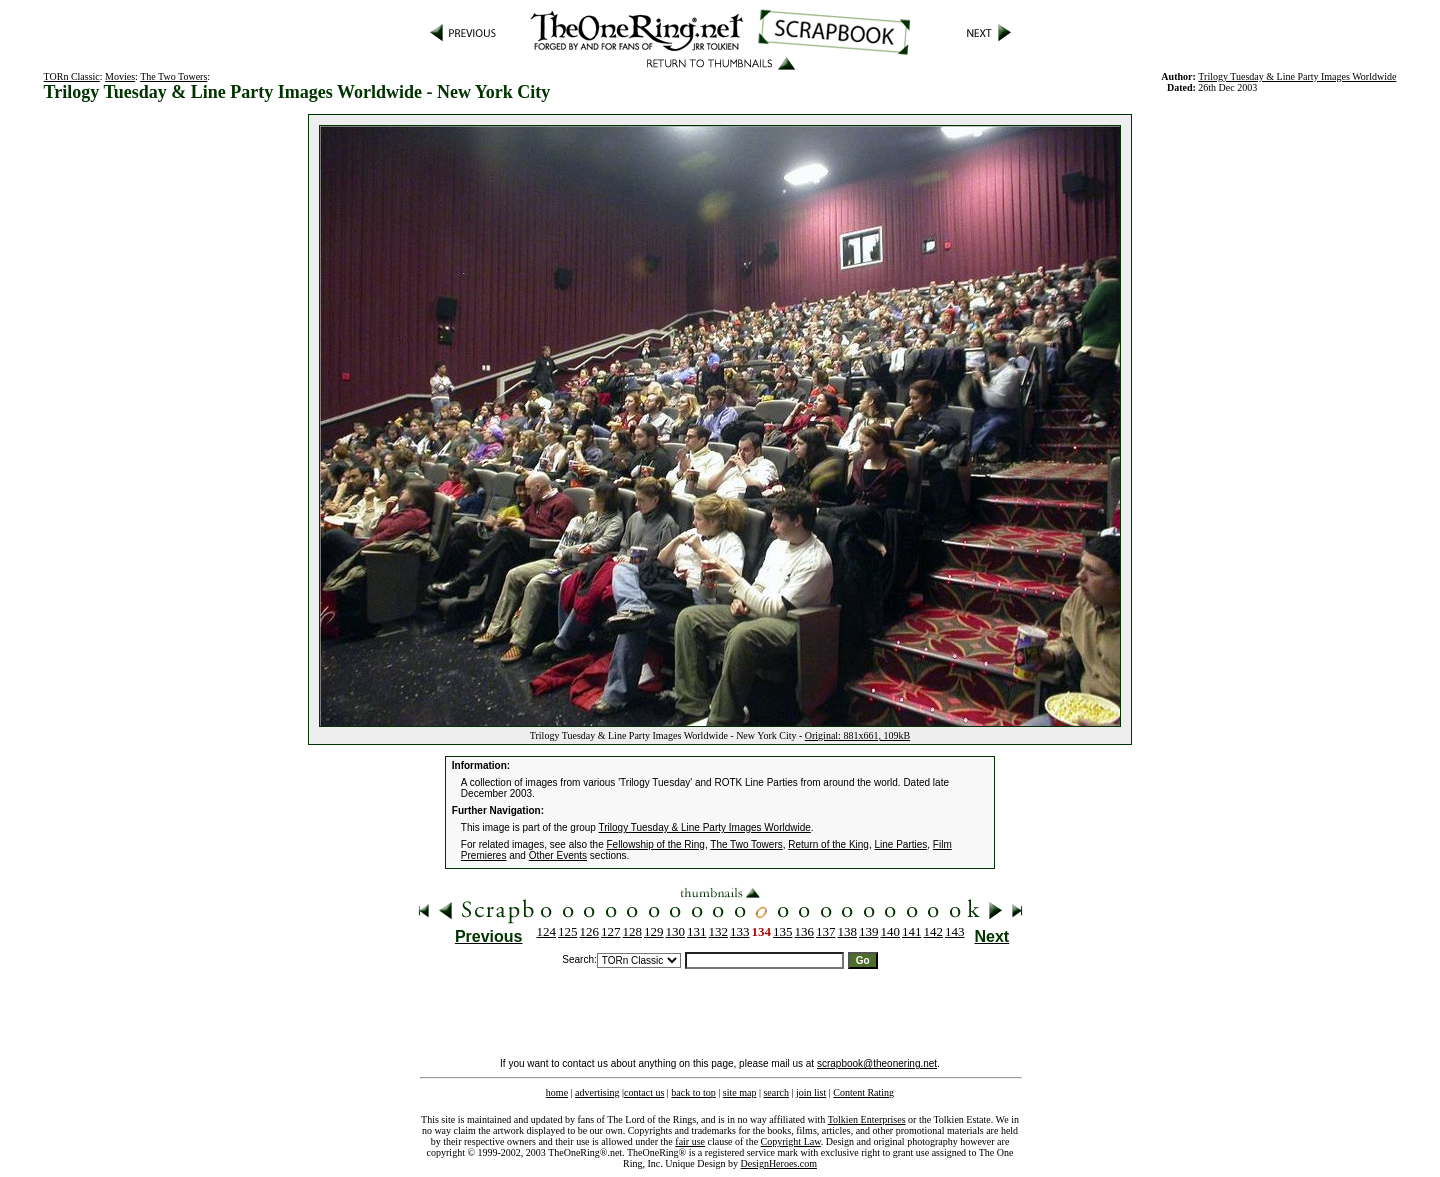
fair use (690, 1141)
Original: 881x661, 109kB (857, 735)
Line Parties (900, 844)
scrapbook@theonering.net (877, 1063)
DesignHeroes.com (779, 1163)
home (557, 1092)
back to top (693, 1092)
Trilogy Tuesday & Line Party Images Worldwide (1297, 76)
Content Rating (863, 1092)
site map (740, 1092)
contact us (644, 1092)
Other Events (558, 855)
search (776, 1092)
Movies (120, 76)
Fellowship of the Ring (656, 844)
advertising (597, 1092)
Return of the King (828, 844)
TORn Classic (72, 76)
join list (811, 1092)
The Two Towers (173, 76)
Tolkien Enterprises (867, 1119)
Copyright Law (791, 1141)
